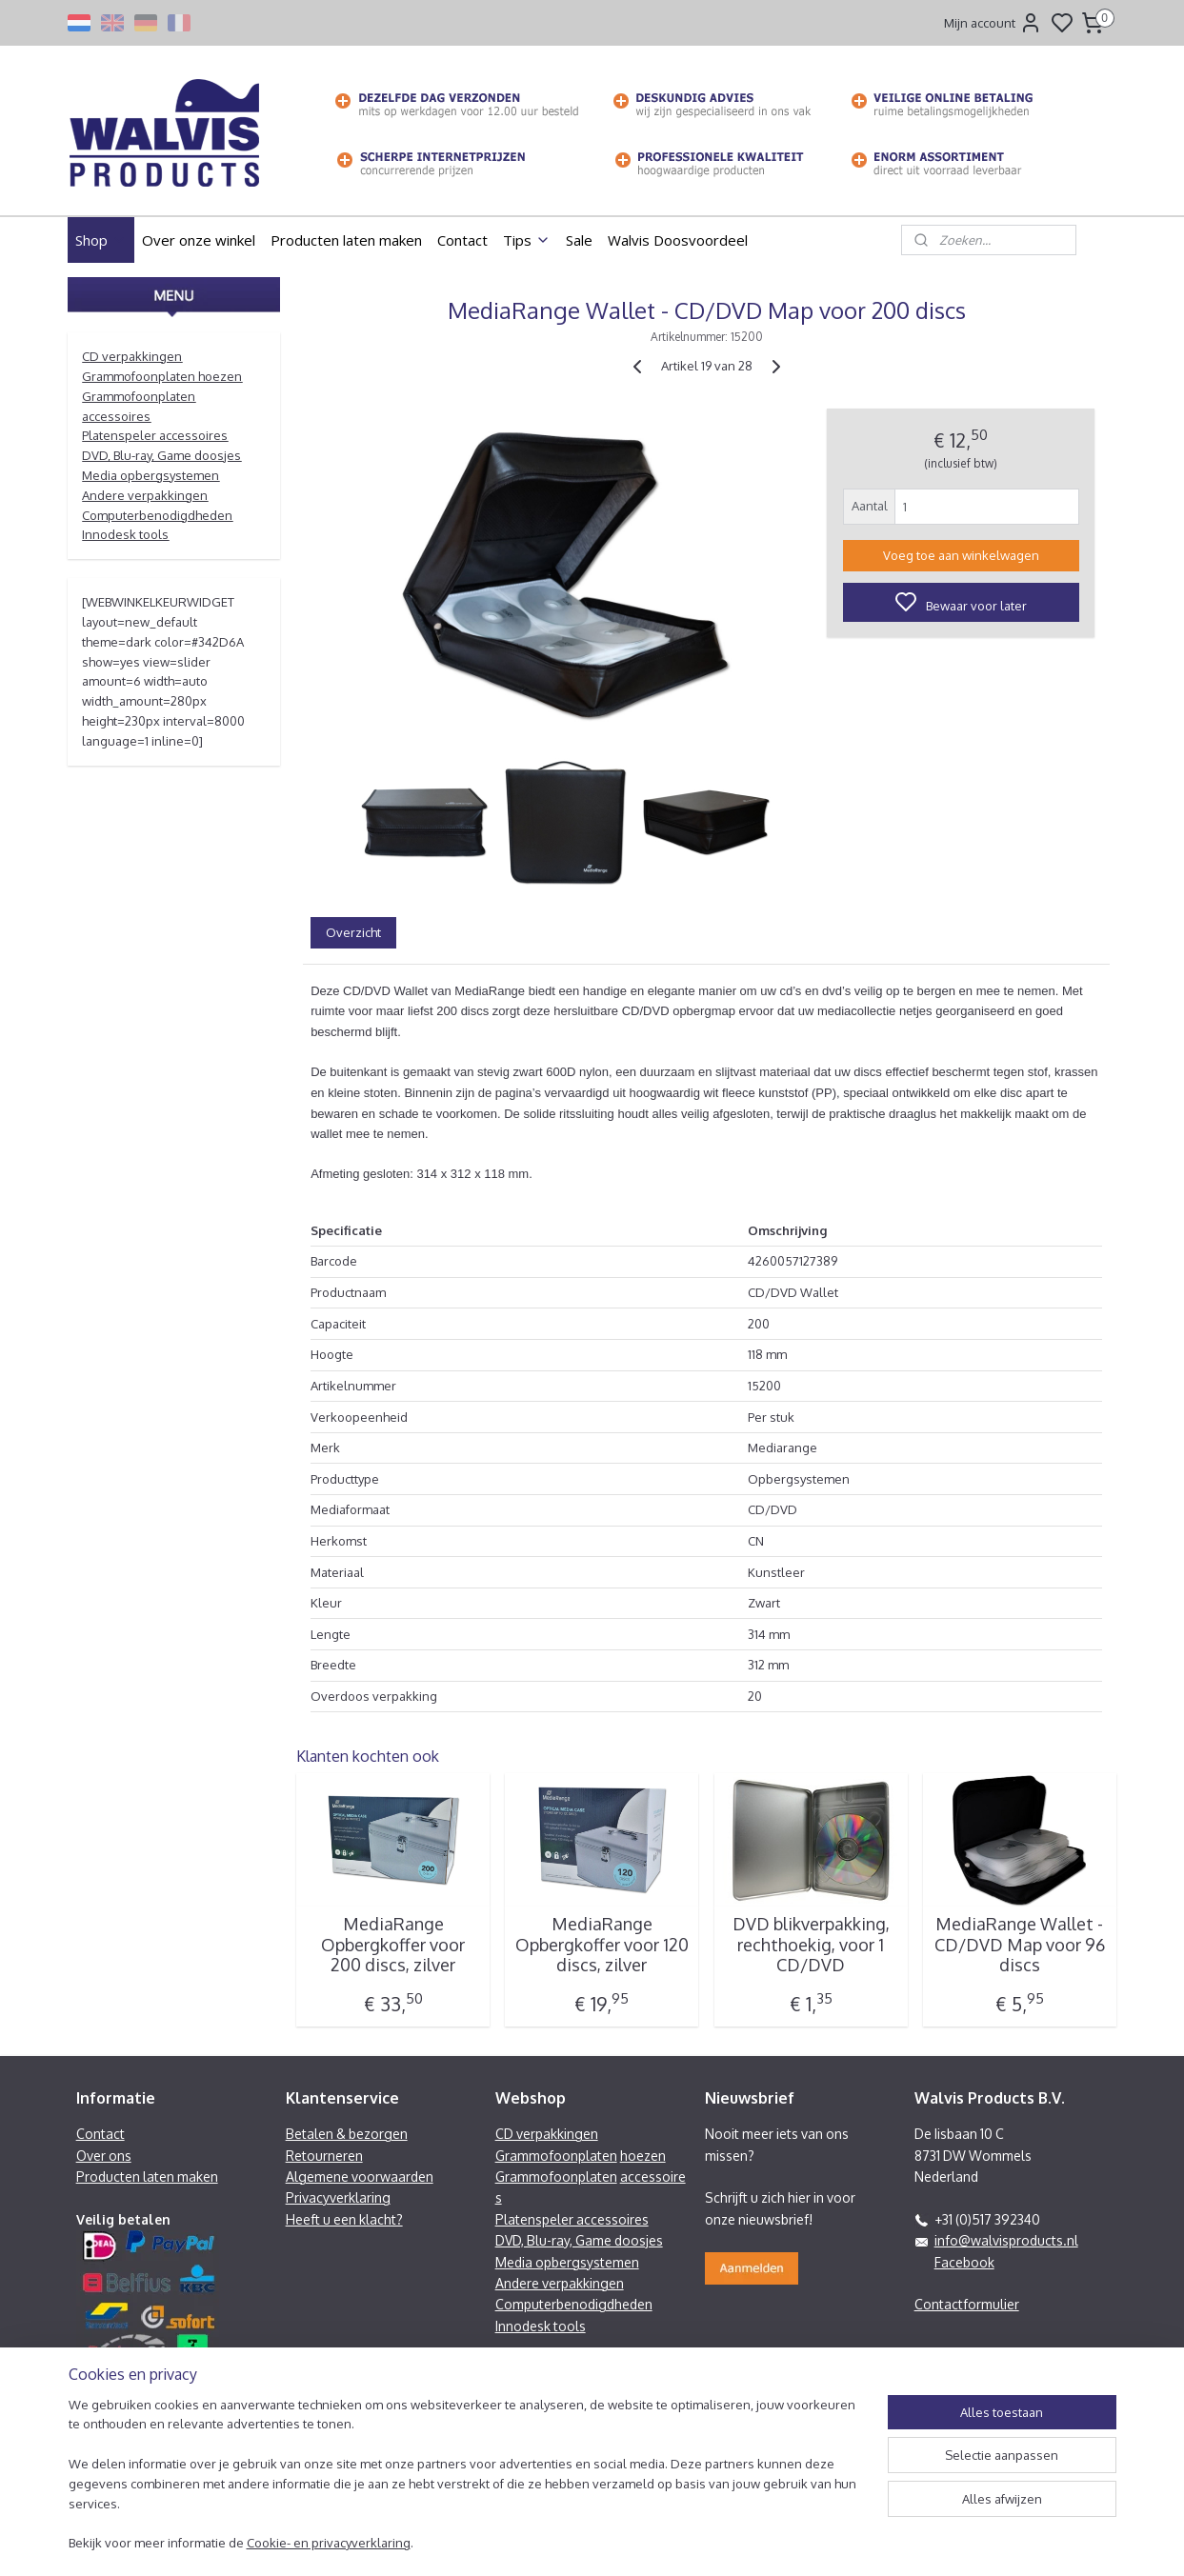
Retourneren (324, 2155)
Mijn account (993, 22)
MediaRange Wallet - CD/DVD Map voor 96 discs (1018, 1944)
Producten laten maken (346, 240)
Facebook (964, 2262)
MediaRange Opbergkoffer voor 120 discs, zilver (601, 1944)
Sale (579, 240)
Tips (527, 240)
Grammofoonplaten (556, 2155)
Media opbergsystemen (150, 475)
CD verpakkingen (132, 356)
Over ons (103, 2155)
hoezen (643, 2155)
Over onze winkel (198, 240)
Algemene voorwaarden (359, 2176)
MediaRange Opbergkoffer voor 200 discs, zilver (393, 1944)
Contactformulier (966, 2304)
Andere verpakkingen (145, 495)
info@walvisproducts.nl (1006, 2240)
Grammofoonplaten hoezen (162, 376)
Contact (462, 240)
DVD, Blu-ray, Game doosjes (161, 455)
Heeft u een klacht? (344, 2219)
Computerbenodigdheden (157, 515)
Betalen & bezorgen (347, 2134)
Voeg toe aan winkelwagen (960, 555)
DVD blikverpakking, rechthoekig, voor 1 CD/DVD (810, 1944)
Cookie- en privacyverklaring (329, 2553)
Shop (101, 240)
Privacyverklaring (338, 2197)
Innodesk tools (125, 534)
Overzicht (353, 932)
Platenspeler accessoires (155, 435)
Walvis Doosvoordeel (678, 240)
